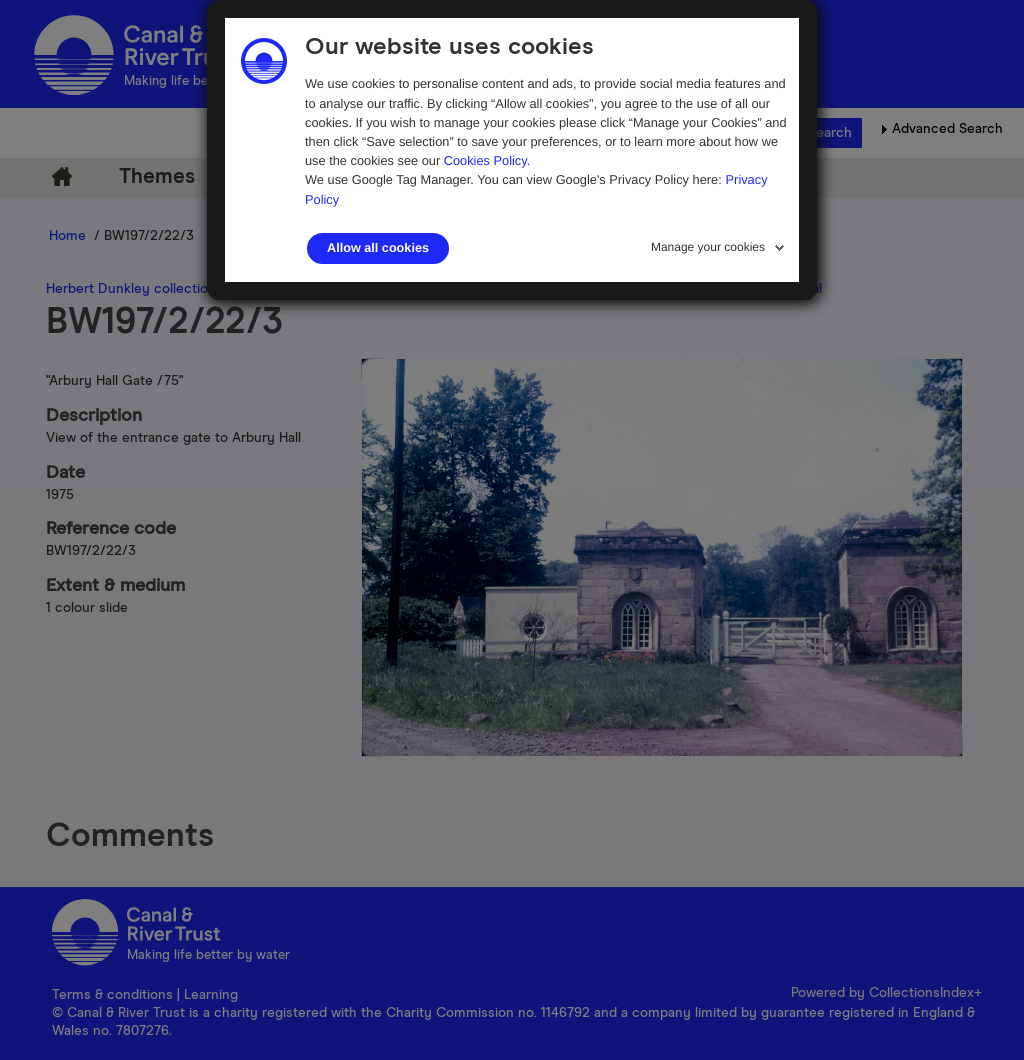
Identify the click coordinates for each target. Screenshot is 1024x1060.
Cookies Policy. (487, 160)
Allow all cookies (378, 248)
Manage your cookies (708, 247)
